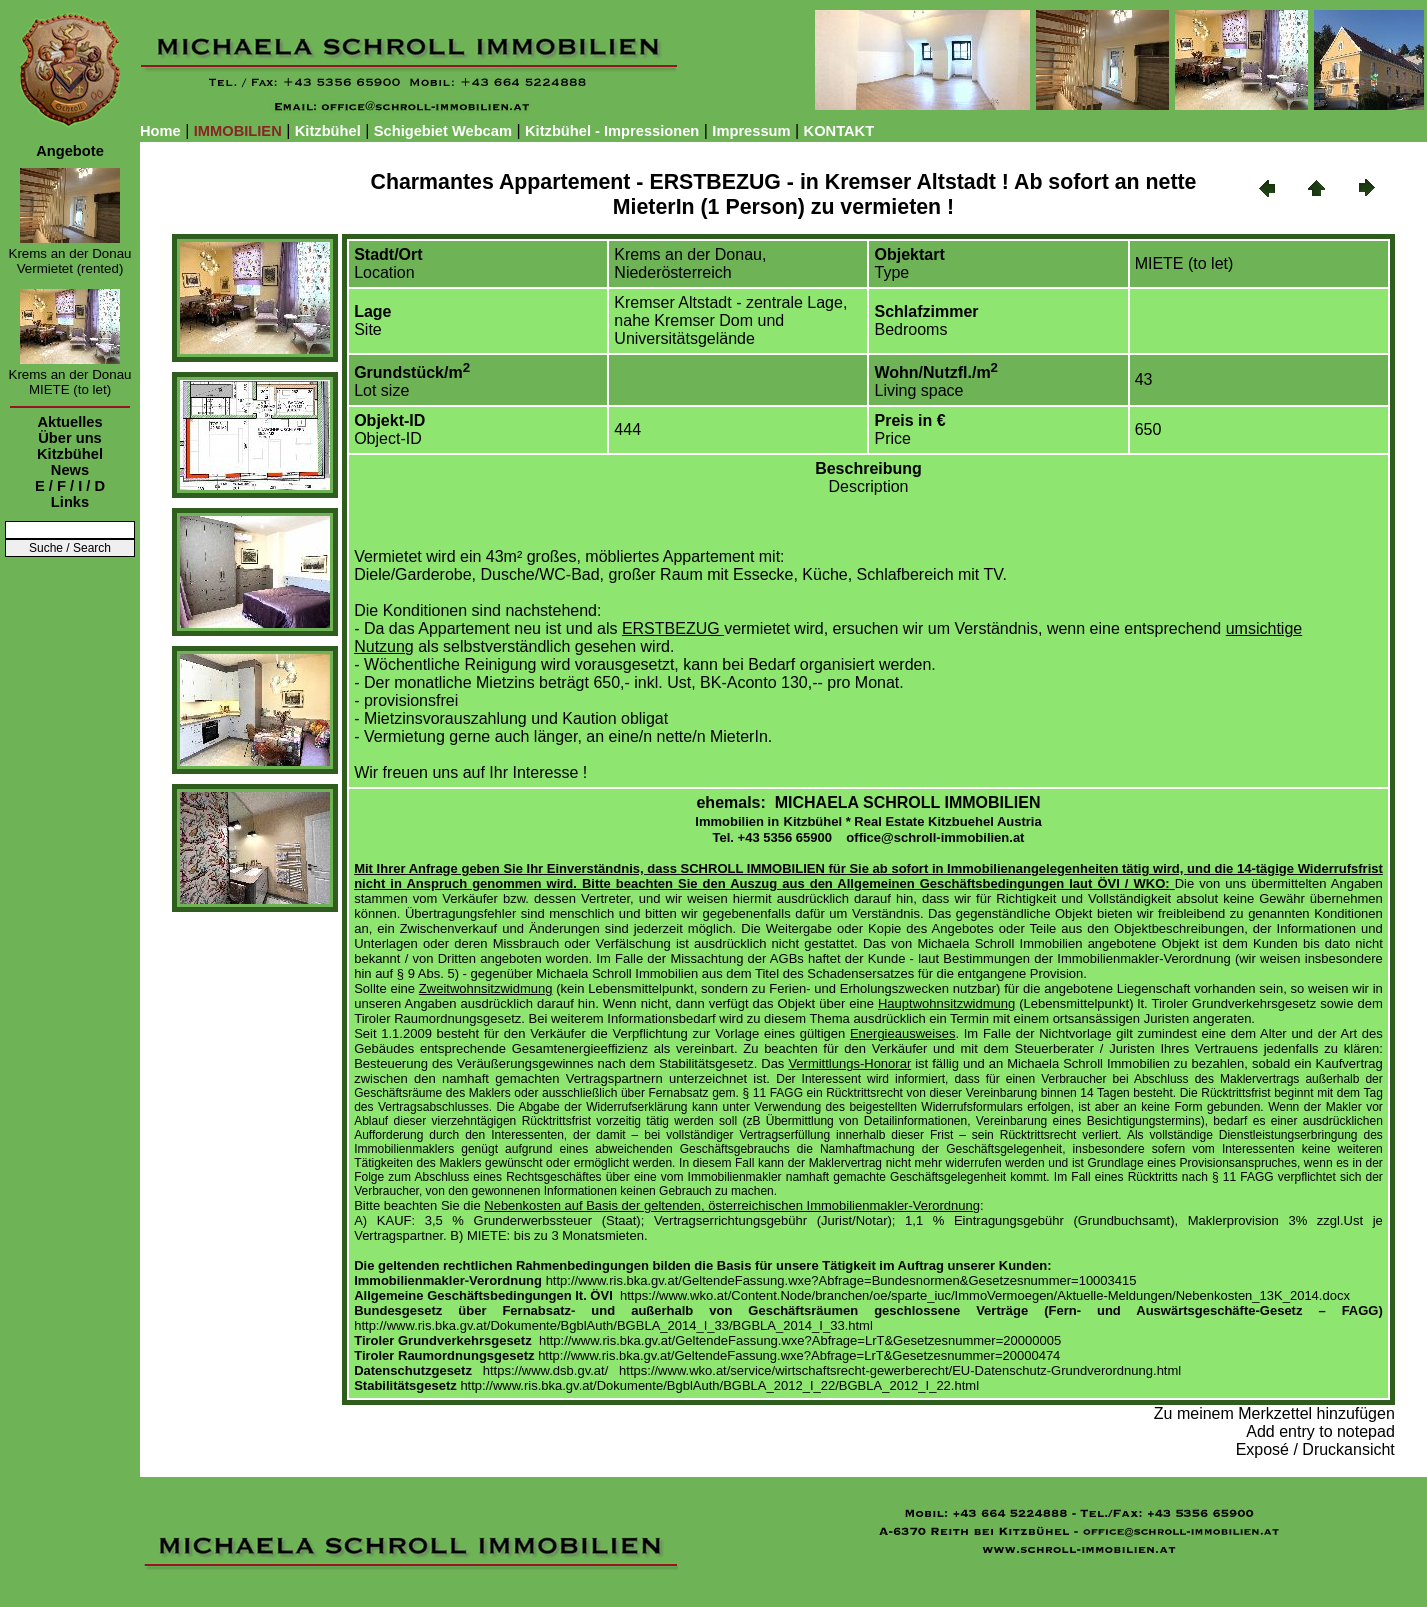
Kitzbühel (328, 131)
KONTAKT (839, 131)
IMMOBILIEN (238, 131)
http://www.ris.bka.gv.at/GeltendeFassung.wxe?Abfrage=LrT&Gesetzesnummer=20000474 (799, 1355)
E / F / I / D (70, 486)
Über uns (70, 438)
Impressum (751, 131)
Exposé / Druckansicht (1315, 1449)
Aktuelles (69, 422)
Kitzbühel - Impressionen (612, 131)
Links (70, 502)
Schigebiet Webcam (443, 131)
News (70, 470)
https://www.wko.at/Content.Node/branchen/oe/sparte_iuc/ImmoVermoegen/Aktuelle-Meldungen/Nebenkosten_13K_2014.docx (985, 1295)
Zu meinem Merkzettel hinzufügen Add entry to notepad (1274, 1422)
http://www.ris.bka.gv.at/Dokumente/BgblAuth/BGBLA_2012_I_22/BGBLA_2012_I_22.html (719, 1385)
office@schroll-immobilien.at (935, 837)
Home (160, 131)
